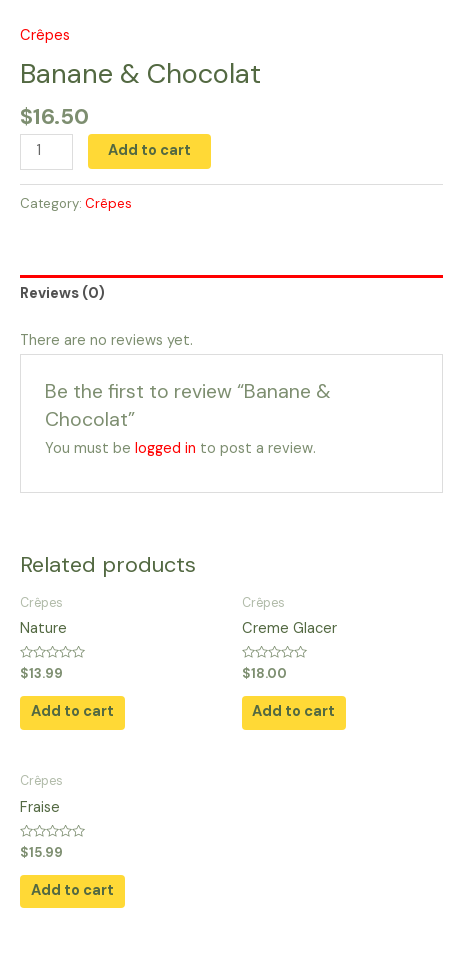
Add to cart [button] (72, 711)
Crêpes (45, 35)
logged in (165, 448)
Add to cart (149, 150)
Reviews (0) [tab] (62, 293)
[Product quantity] (46, 152)
